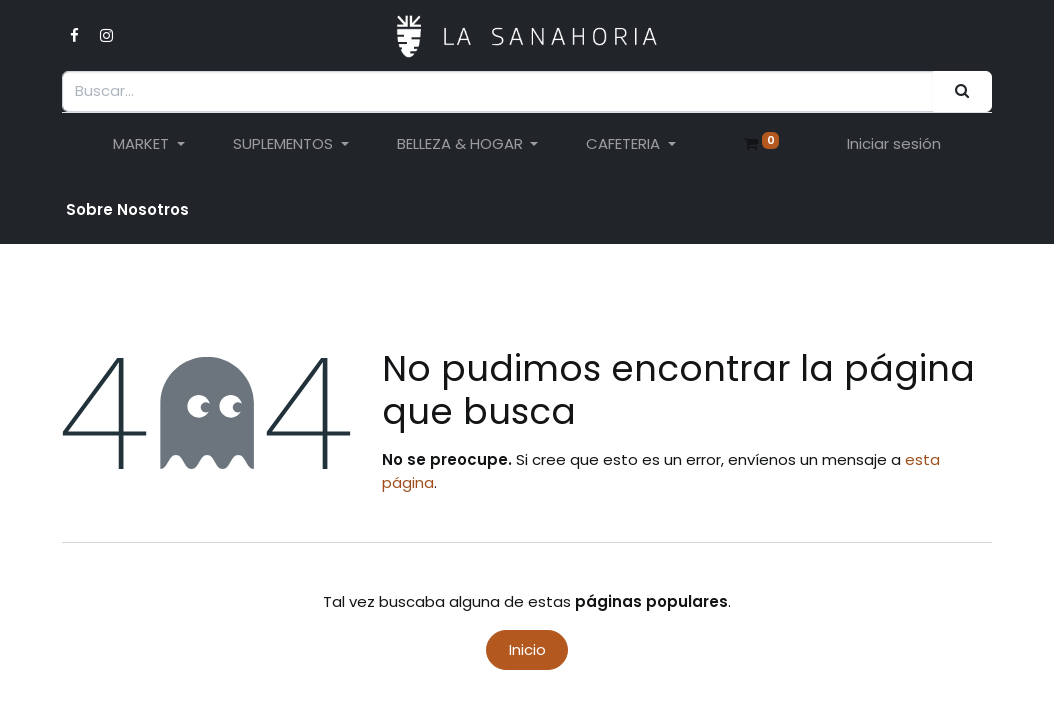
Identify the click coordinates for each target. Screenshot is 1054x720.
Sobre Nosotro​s (127, 209)
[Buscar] (962, 91)
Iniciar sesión (894, 143)
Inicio (527, 649)
